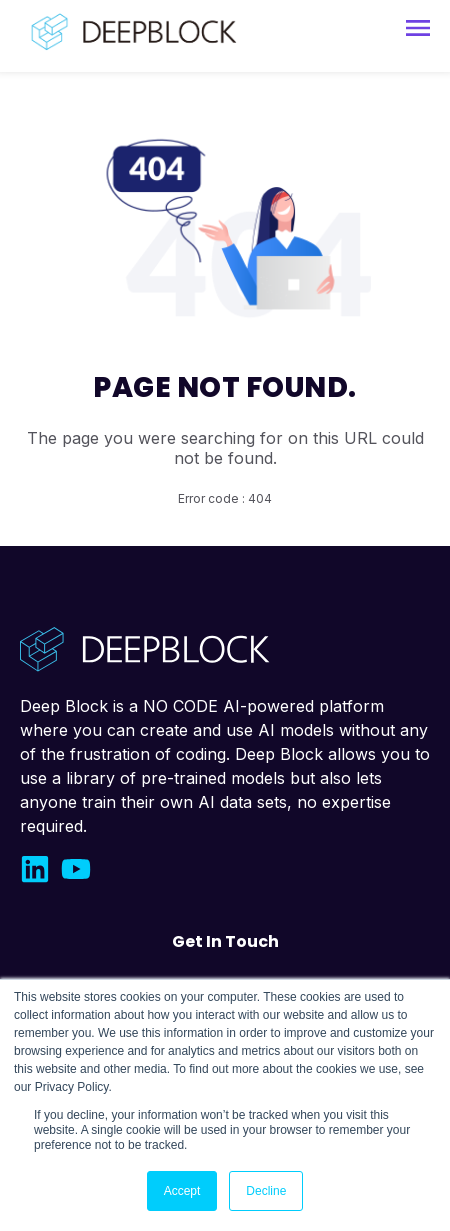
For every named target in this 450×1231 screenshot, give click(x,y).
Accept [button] (182, 1191)
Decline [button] (266, 1191)
